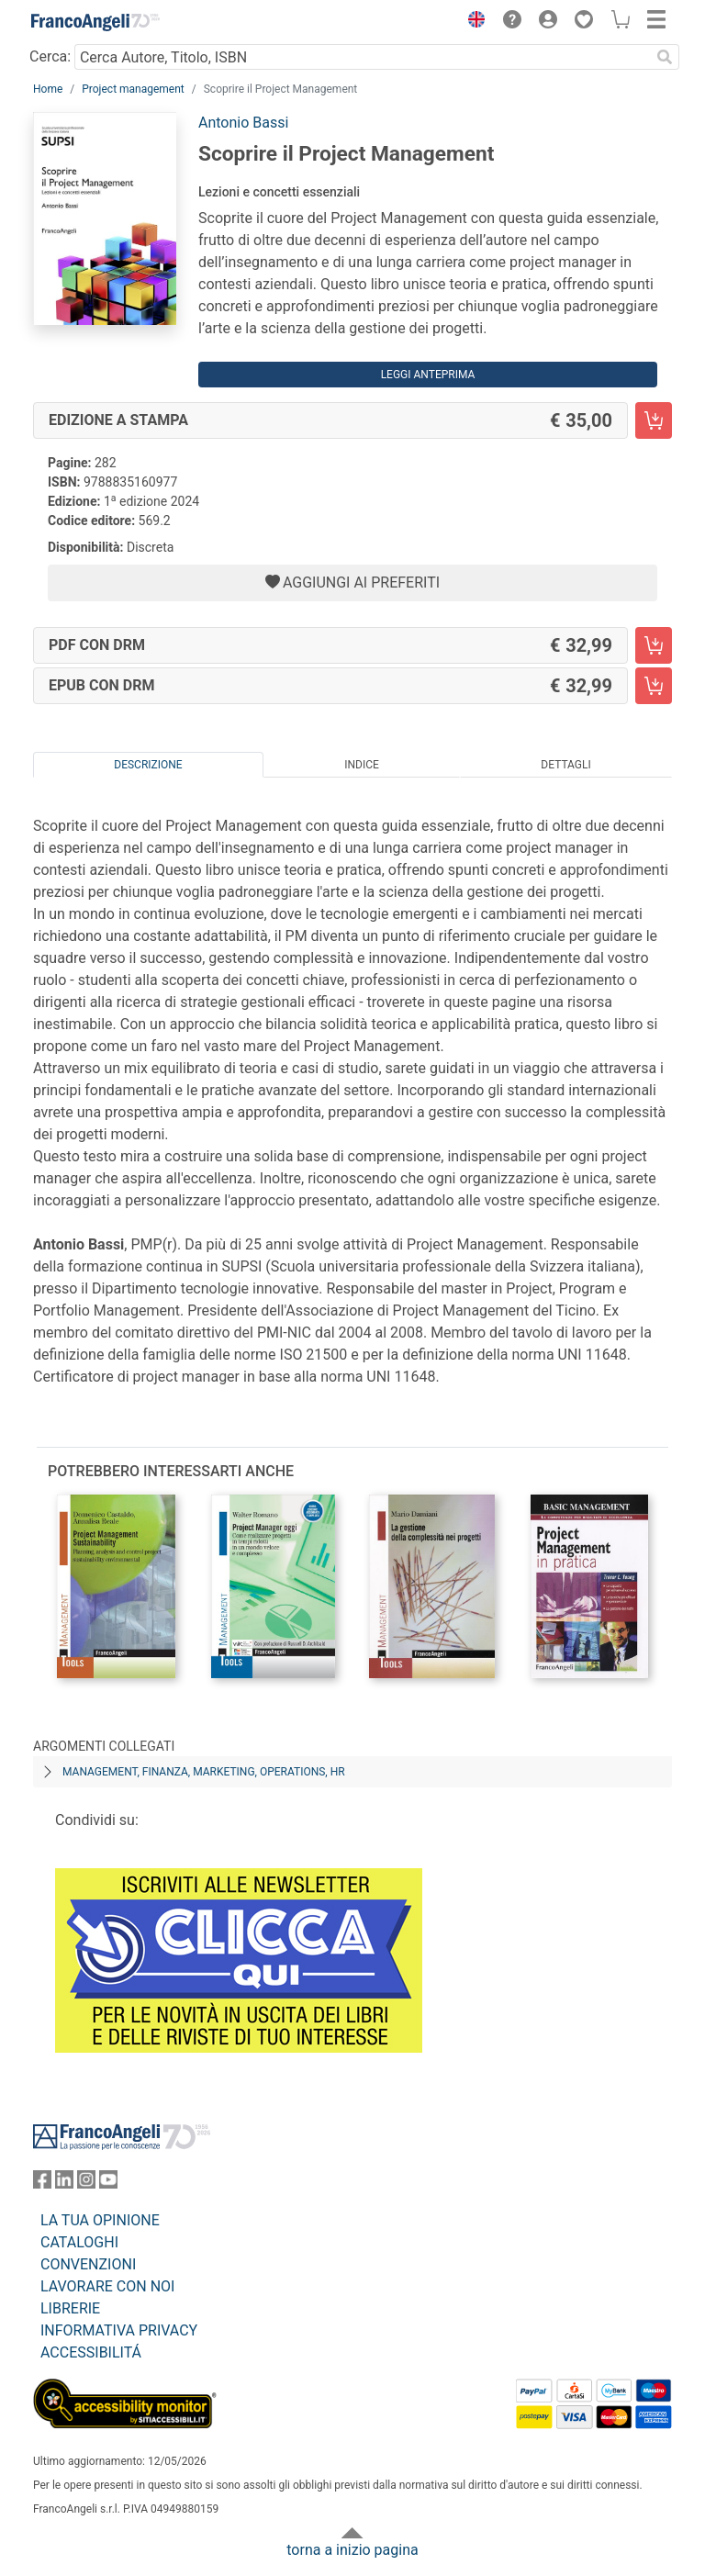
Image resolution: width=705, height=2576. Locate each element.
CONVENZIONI (88, 2264)
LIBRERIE (70, 2308)
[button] (472, 22)
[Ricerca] (664, 57)
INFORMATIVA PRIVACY (118, 2330)
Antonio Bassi (243, 122)
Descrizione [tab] (148, 764)
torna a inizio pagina (352, 2550)
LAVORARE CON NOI (107, 2286)
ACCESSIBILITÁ (90, 2352)
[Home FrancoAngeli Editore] (95, 22)
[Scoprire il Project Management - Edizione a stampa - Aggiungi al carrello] (653, 420)
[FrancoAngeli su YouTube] (108, 2183)
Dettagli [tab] (565, 764)
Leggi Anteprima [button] (428, 374)
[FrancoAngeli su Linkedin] (64, 2183)
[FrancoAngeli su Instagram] (86, 2183)
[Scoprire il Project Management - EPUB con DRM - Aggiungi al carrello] (653, 685)
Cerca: (50, 56)
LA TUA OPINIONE (100, 2220)
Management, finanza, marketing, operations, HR (203, 1771)
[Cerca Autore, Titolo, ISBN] (362, 57)
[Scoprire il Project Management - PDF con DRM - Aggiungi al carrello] (653, 645)
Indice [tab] (361, 764)
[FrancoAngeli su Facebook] (42, 2183)
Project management (133, 89)
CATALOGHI (79, 2242)
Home (47, 89)
